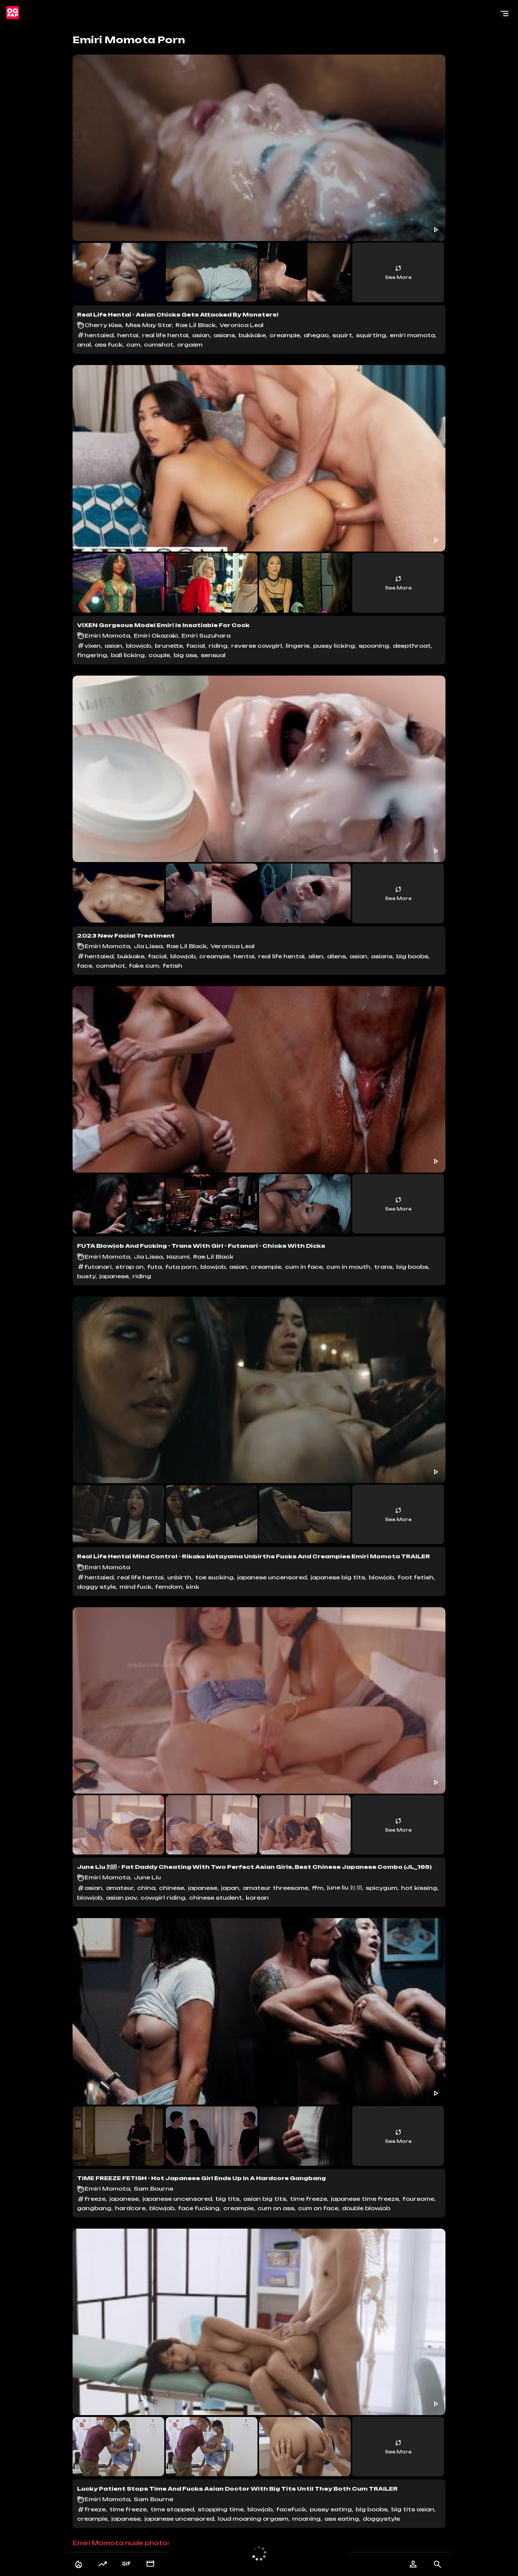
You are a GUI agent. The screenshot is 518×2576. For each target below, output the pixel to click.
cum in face (304, 1267)
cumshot (158, 344)
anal (84, 344)
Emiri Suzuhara (206, 635)
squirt (342, 335)
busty (86, 1276)
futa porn (181, 1267)
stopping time (221, 2509)
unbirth (179, 1577)
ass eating (341, 2518)
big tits (227, 2199)
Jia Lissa (148, 946)
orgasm (190, 344)
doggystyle (381, 2518)
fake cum (144, 965)
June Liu (147, 1877)
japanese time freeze (365, 2199)
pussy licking (334, 645)
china (146, 1888)
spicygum (381, 1888)
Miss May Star (149, 325)
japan (230, 1888)
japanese (114, 1276)
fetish (172, 965)
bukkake (252, 335)
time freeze (308, 2199)
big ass (185, 655)
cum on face (318, 2208)
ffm (317, 1888)
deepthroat (412, 645)
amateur (119, 1888)
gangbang (94, 2208)
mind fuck (135, 1586)
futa (154, 1267)
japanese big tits (337, 1577)
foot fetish (415, 1577)
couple (159, 655)
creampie (285, 335)
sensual (213, 655)
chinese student (215, 1897)
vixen (93, 645)
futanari (98, 1267)
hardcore (130, 2208)
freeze (95, 2199)
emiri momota (412, 335)
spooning (374, 645)
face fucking (199, 2208)
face (84, 965)
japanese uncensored (272, 1577)
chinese (171, 1888)
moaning (306, 2518)
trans (383, 1267)
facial (195, 645)
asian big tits (264, 2199)
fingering (92, 655)
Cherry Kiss (103, 325)
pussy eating (331, 2509)
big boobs (412, 956)
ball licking (128, 655)
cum (133, 344)
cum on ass (275, 2208)
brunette (169, 645)
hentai (127, 335)
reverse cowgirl (256, 645)
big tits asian (412, 2509)
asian (201, 335)
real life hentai (165, 335)
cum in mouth (348, 1267)
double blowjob (366, 2208)
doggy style (96, 1586)
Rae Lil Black (196, 325)
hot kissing (419, 1888)
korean (257, 1897)
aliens (336, 956)
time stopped (172, 2509)
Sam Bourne (153, 2188)
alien (315, 956)
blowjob (138, 645)
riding (218, 645)
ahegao (316, 335)
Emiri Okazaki (156, 635)
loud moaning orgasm (253, 2518)
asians (224, 335)
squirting (371, 335)
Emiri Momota (107, 635)
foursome (418, 2199)
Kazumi (178, 1256)
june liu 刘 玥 (344, 1887)
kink (192, 1586)
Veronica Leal (242, 325)
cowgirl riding (163, 1897)
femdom (168, 1586)
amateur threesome (275, 1888)
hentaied (99, 335)
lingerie (297, 645)
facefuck (291, 2509)
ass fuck (109, 344)
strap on (129, 1267)
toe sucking (214, 1577)
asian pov (121, 1897)
